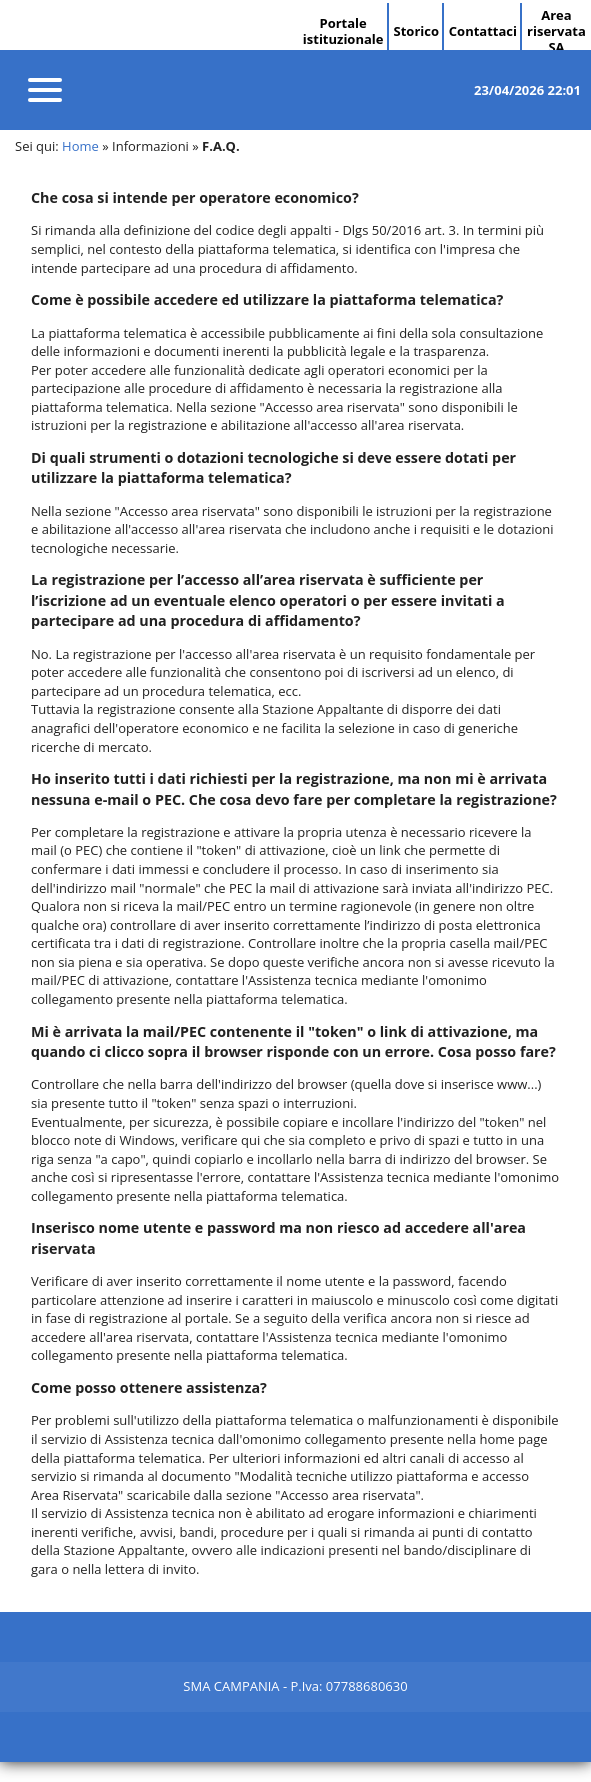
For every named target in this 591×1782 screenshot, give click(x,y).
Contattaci (483, 31)
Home (80, 146)
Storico (416, 31)
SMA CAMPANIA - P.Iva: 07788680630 (295, 1686)
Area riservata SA (556, 31)
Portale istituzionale (343, 31)
